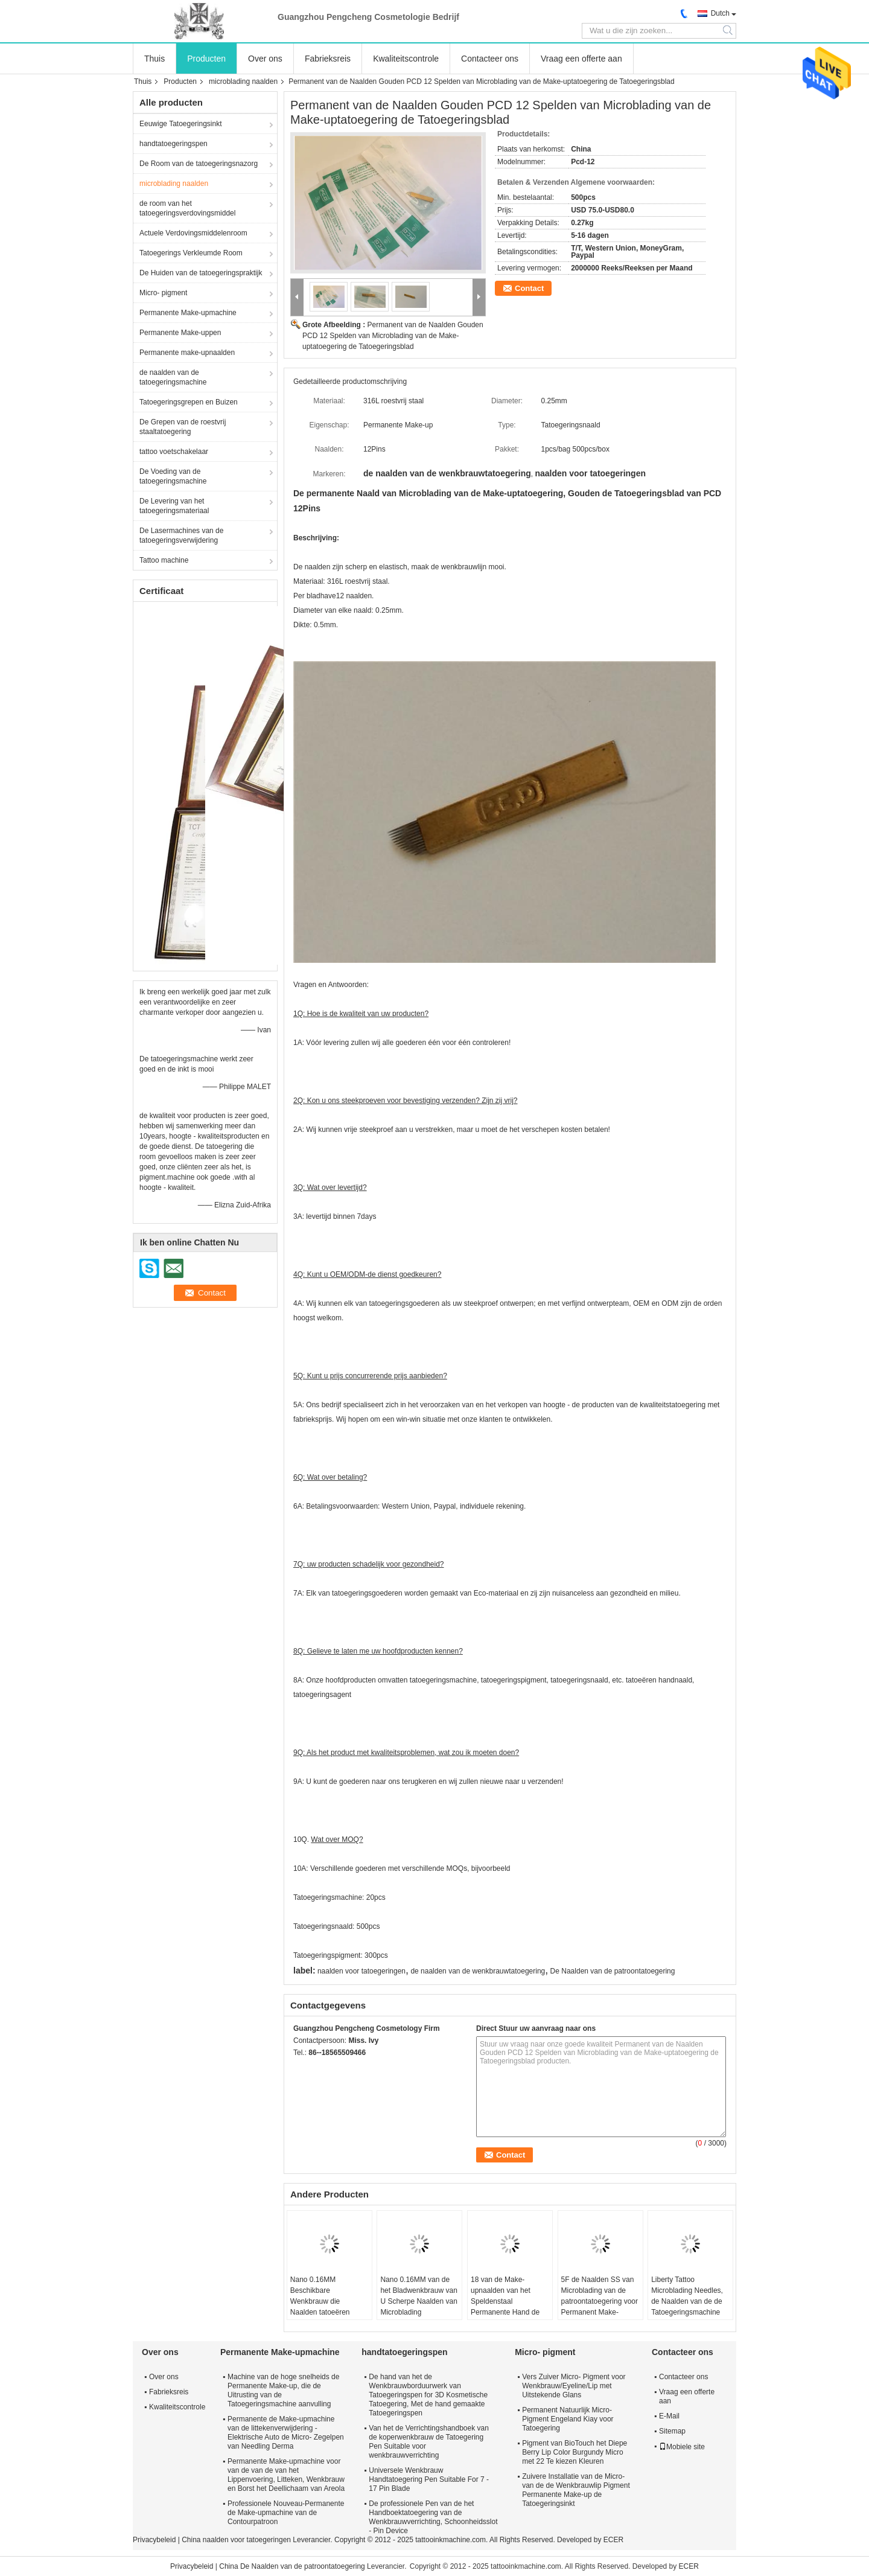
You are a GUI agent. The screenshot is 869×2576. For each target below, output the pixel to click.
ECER (613, 2540)
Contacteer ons (489, 58)
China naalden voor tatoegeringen (236, 2540)
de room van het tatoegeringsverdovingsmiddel (187, 208)
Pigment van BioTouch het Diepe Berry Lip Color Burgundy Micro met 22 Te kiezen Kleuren (574, 2452)
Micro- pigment (163, 293)
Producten (206, 58)
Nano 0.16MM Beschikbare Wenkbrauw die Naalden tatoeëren (320, 2295)
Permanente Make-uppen (180, 332)
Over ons (265, 58)
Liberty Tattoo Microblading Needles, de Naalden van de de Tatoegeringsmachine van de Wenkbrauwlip (687, 2301)
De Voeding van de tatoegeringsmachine (172, 476)
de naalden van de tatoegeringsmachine (172, 377)
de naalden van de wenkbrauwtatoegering (477, 1971)
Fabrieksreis (328, 58)
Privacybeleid (154, 2540)
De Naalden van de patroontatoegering (612, 1971)
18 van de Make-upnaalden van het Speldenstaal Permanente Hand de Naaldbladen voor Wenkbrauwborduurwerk (510, 2306)
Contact (529, 288)
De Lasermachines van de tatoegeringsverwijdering (181, 535)
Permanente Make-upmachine (188, 312)
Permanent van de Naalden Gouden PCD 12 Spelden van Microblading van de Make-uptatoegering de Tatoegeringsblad (392, 336)
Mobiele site (682, 2447)
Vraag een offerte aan (581, 58)
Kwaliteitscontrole (406, 58)
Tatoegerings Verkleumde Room (191, 253)
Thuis (154, 58)
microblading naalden (243, 81)
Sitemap (672, 2431)
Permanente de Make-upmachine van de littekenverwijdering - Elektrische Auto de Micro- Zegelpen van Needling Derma (286, 2432)
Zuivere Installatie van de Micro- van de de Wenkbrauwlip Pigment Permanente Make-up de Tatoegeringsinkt (576, 2490)
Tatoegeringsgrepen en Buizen (188, 402)
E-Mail (669, 2416)
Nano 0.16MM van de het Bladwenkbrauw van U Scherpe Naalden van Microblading (418, 2295)
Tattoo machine (163, 560)
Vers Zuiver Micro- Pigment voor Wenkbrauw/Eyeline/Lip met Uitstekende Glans (573, 2386)
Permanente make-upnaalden (187, 352)
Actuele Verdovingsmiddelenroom (193, 233)
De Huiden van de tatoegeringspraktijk (200, 273)
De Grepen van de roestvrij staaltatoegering (182, 427)
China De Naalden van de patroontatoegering (292, 2566)
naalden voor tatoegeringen (361, 1971)
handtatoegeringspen (173, 143)
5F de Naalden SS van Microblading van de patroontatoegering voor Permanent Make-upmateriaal (599, 2301)
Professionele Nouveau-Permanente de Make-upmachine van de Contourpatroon (286, 2512)
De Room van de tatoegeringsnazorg (198, 163)
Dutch (720, 13)
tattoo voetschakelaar (173, 451)
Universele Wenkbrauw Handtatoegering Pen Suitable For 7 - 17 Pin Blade (429, 2479)
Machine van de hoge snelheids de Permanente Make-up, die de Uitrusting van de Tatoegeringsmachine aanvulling (283, 2390)
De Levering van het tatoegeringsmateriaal (174, 506)
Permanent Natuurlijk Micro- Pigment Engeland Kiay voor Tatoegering (567, 2419)
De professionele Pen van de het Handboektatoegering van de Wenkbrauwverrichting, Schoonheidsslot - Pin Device (433, 2517)
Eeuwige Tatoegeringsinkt (180, 124)
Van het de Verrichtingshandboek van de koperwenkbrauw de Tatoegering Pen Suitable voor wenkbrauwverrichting (429, 2441)
